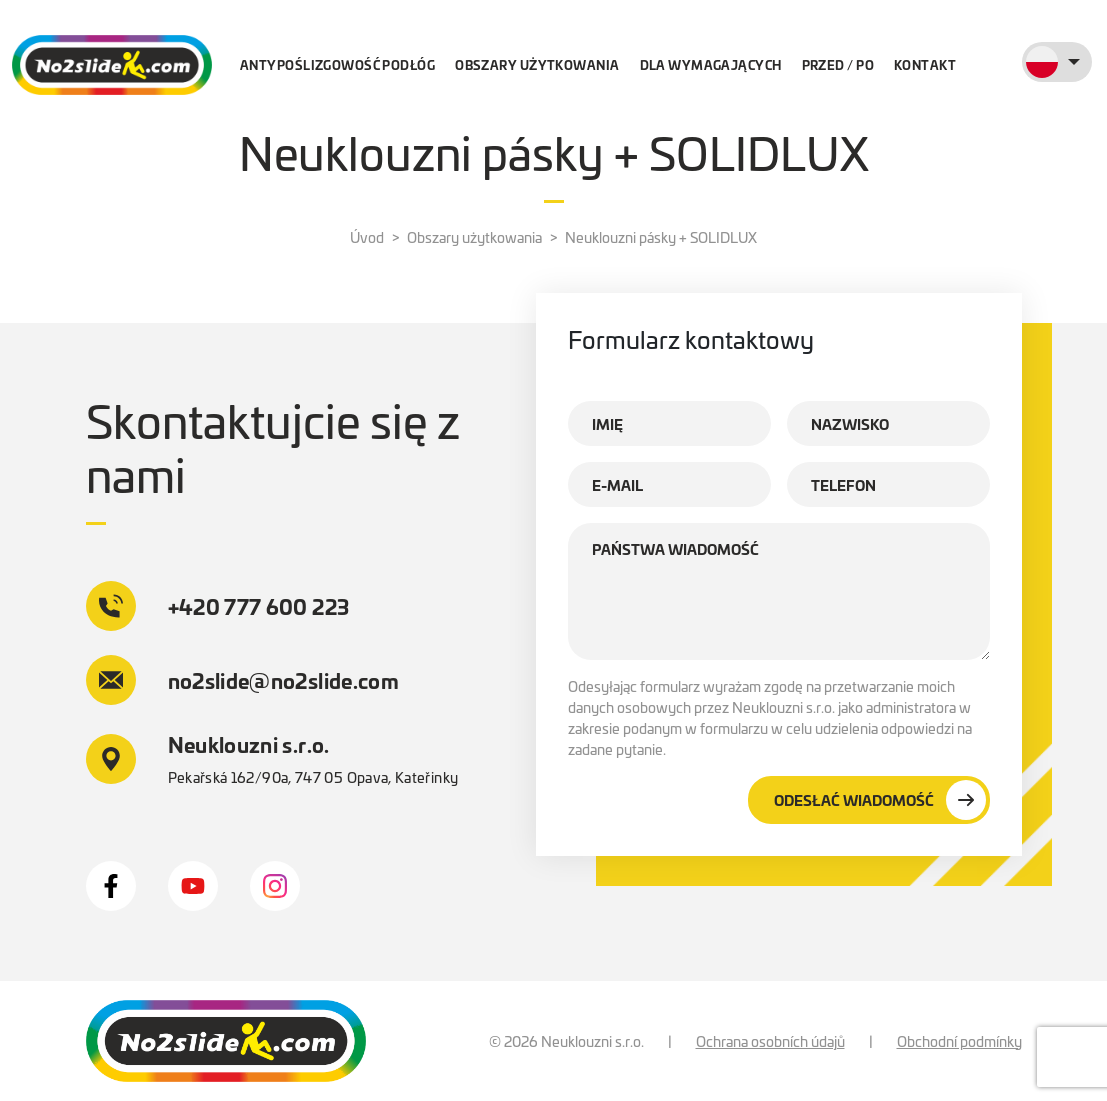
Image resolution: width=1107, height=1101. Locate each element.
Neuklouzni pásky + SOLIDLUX (661, 237)
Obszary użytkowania (537, 64)
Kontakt (925, 64)
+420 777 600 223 (218, 606)
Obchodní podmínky (959, 1041)
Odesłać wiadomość (880, 800)
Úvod (367, 237)
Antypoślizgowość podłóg (337, 64)
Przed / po (838, 64)
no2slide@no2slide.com (243, 680)
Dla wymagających (711, 64)
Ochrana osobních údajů (770, 1041)
